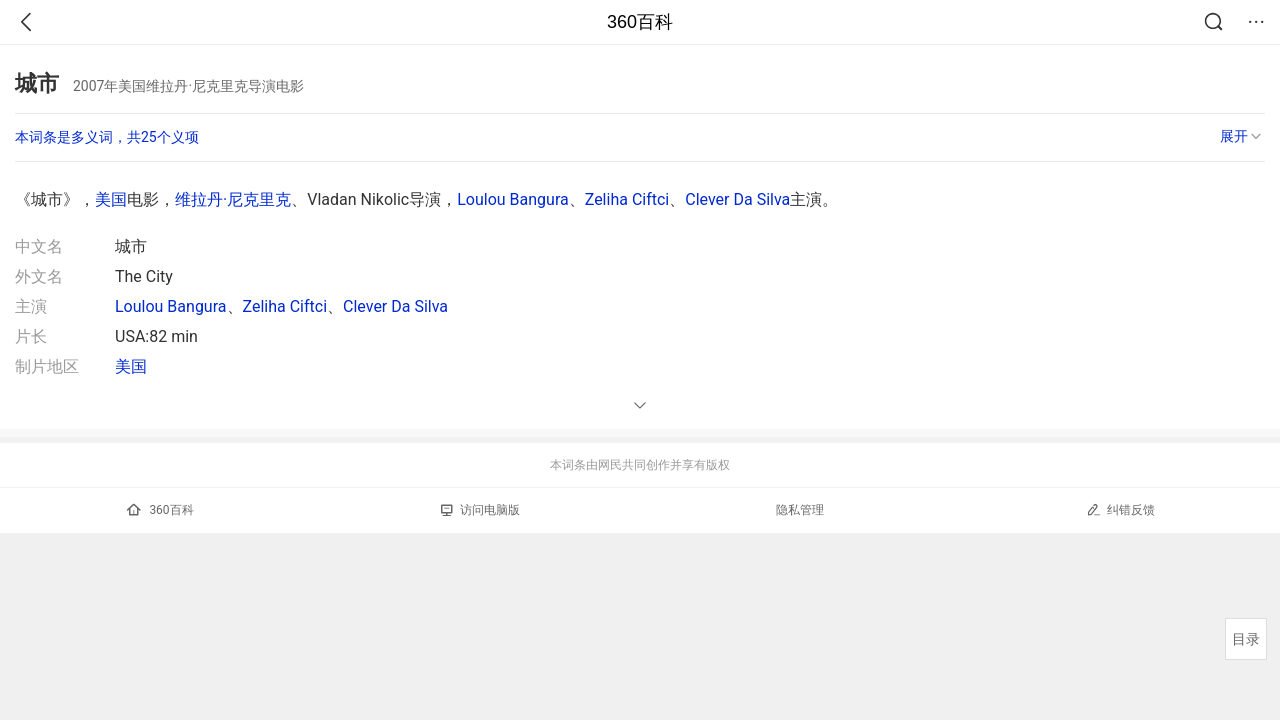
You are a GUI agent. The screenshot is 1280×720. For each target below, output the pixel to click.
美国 (111, 199)
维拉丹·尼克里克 (233, 199)
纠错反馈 (1120, 509)
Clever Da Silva (737, 199)
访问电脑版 (480, 510)
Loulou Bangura (513, 199)
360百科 (640, 22)
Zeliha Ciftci (627, 199)
